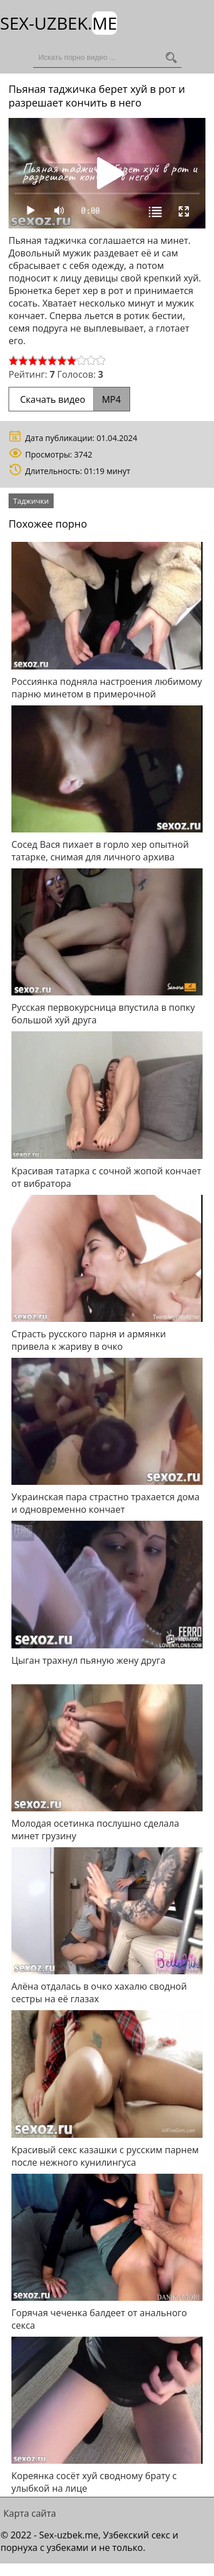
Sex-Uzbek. (58, 23)
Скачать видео (69, 399)
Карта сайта (29, 2513)
